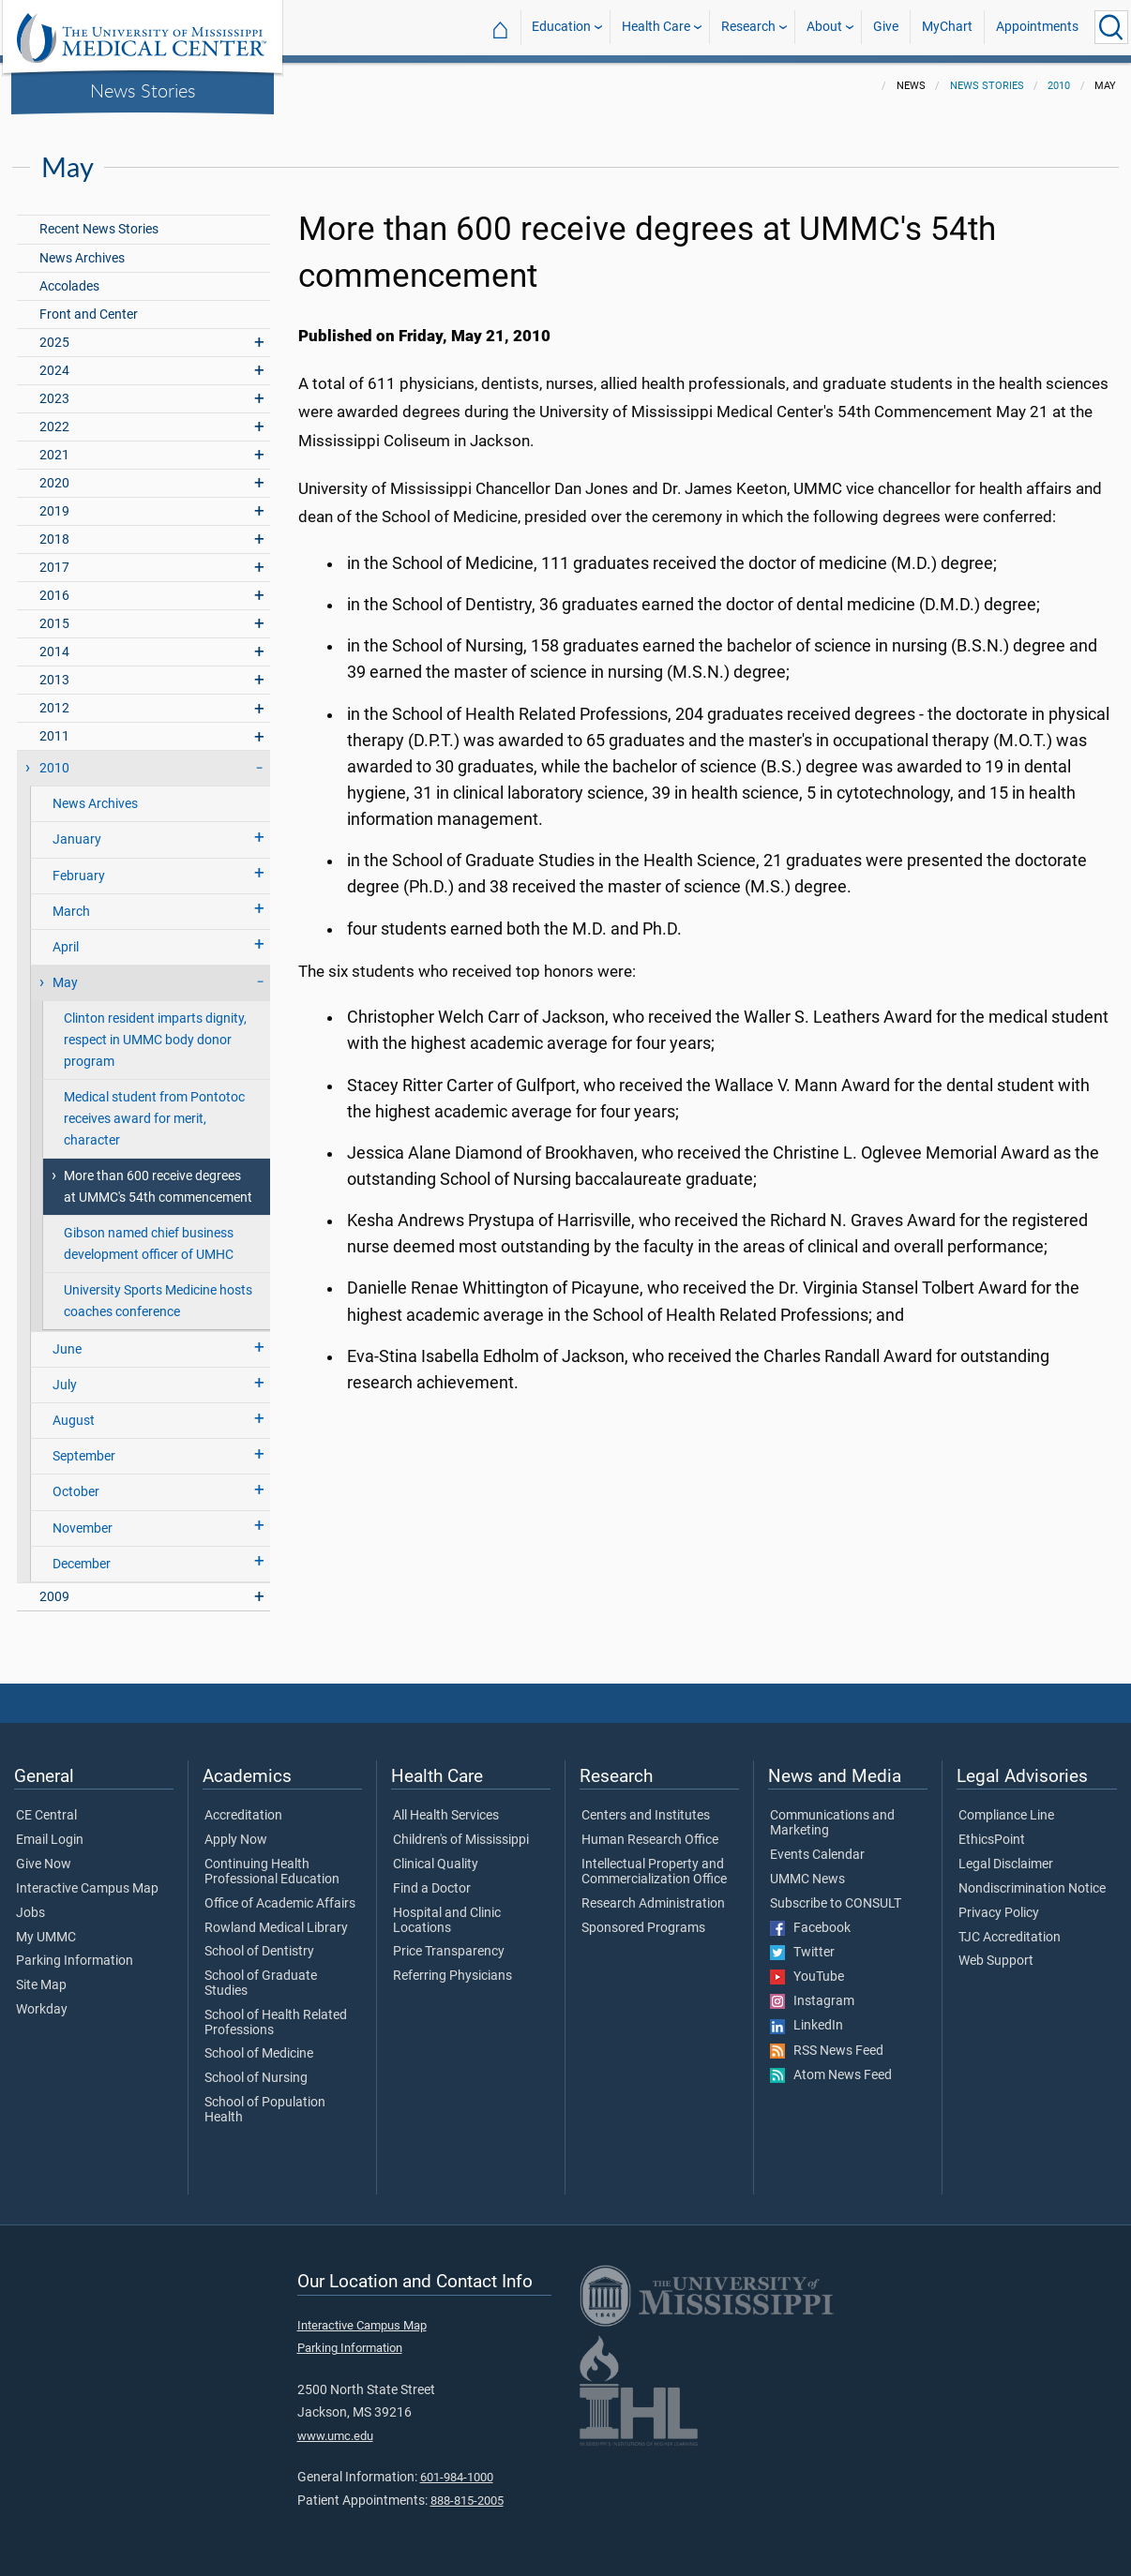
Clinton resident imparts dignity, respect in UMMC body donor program (155, 1040)
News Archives (82, 258)
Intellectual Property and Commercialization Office (654, 1872)
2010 (1059, 86)
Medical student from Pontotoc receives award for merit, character (154, 1118)
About (824, 27)
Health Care (656, 27)
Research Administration (653, 1903)
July (65, 1385)
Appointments (1037, 27)
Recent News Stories (98, 229)
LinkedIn (806, 2025)
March (71, 912)
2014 (54, 652)
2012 (54, 708)
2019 (54, 511)
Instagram (812, 2001)
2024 (54, 371)
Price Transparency (449, 1951)
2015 (54, 624)
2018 (54, 539)
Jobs (30, 1913)
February (79, 876)
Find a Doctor (432, 1888)
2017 (54, 568)
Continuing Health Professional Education (271, 1872)
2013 (54, 680)
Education (561, 27)
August (74, 1421)
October (76, 1492)
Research (748, 27)
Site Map (41, 1985)
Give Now (43, 1864)
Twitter (802, 1952)
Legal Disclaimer (1005, 1864)
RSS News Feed (826, 2051)
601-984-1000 (456, 2477)
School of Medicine (258, 2053)
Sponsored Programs (643, 1928)
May (65, 983)
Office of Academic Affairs (279, 1903)
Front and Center (88, 314)
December (82, 1564)
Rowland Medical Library (276, 1928)
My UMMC (46, 1937)
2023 (54, 399)
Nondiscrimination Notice (1032, 1888)
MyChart (947, 27)
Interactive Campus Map (87, 1888)
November (83, 1528)
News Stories (143, 90)
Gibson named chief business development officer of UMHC (149, 1244)
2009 (54, 1597)
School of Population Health (264, 2110)
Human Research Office (649, 1840)
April (66, 947)
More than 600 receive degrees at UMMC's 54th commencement (158, 1187)
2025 (54, 343)
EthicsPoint (991, 1840)
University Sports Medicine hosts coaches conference (158, 1301)
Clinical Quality (435, 1864)
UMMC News (807, 1879)
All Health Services (446, 1815)
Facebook (810, 1928)
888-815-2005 (467, 2501)
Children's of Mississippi (461, 1840)
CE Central (46, 1815)
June (67, 1349)
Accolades (69, 286)
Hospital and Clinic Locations (447, 1921)
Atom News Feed (831, 2075)
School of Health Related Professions (275, 2023)
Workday (42, 2009)
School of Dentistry (259, 1951)
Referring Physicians (452, 1976)
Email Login (49, 1840)
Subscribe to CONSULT (835, 1903)
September (84, 1456)
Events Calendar (817, 1855)
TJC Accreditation (1009, 1937)
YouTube (807, 1976)
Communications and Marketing (832, 1823)
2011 (54, 736)
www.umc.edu (335, 2436)
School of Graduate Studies (260, 1984)
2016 (54, 596)
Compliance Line (1006, 1815)
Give (885, 27)
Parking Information (74, 1961)
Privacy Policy (998, 1913)
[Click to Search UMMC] (1111, 27)
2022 (54, 427)
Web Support (995, 1961)
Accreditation (243, 1815)
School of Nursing (256, 2078)
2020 (54, 483)
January (77, 839)
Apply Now (235, 1840)
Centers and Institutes (645, 1815)
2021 (54, 455)
